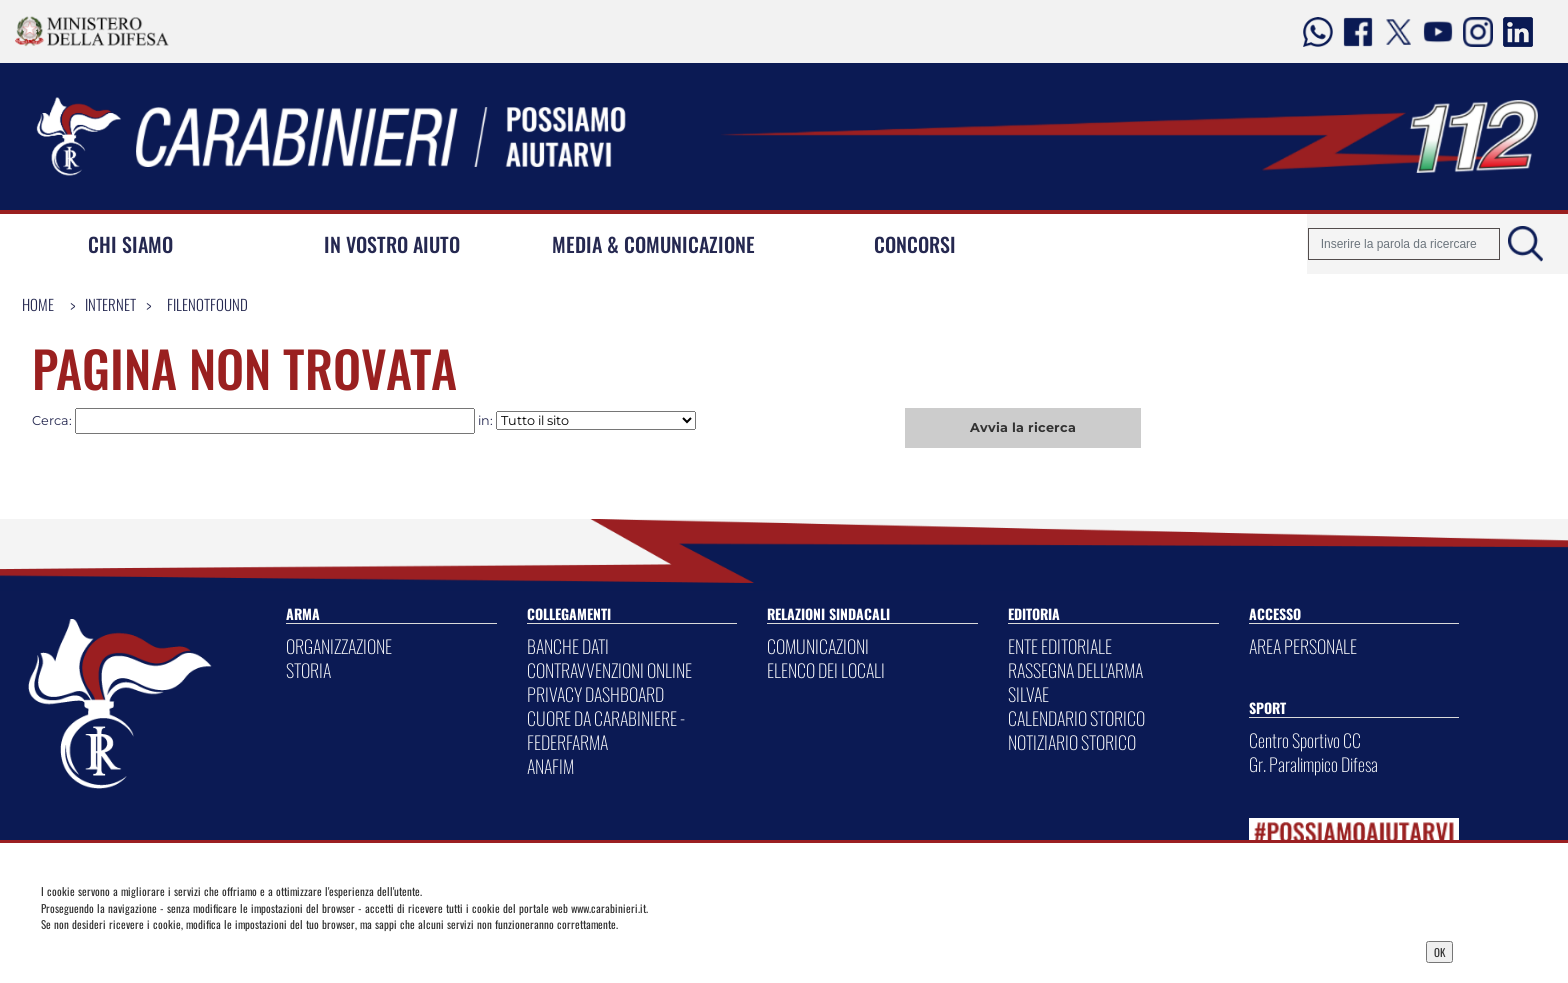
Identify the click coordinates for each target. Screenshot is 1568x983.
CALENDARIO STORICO (1076, 718)
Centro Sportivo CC (1305, 740)
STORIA (308, 670)
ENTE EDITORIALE (1060, 646)
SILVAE (1028, 694)
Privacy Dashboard (195, 950)
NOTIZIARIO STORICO (1072, 742)
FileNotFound (207, 304)
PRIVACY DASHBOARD (595, 694)
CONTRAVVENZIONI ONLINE (609, 670)
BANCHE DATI (568, 646)
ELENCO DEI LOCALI (826, 670)
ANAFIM (550, 766)
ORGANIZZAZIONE (339, 646)
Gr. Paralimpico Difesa (1313, 764)
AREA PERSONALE (1303, 646)
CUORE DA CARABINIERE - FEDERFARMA (606, 730)
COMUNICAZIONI (818, 646)
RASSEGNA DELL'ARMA (1075, 670)
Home (38, 304)
